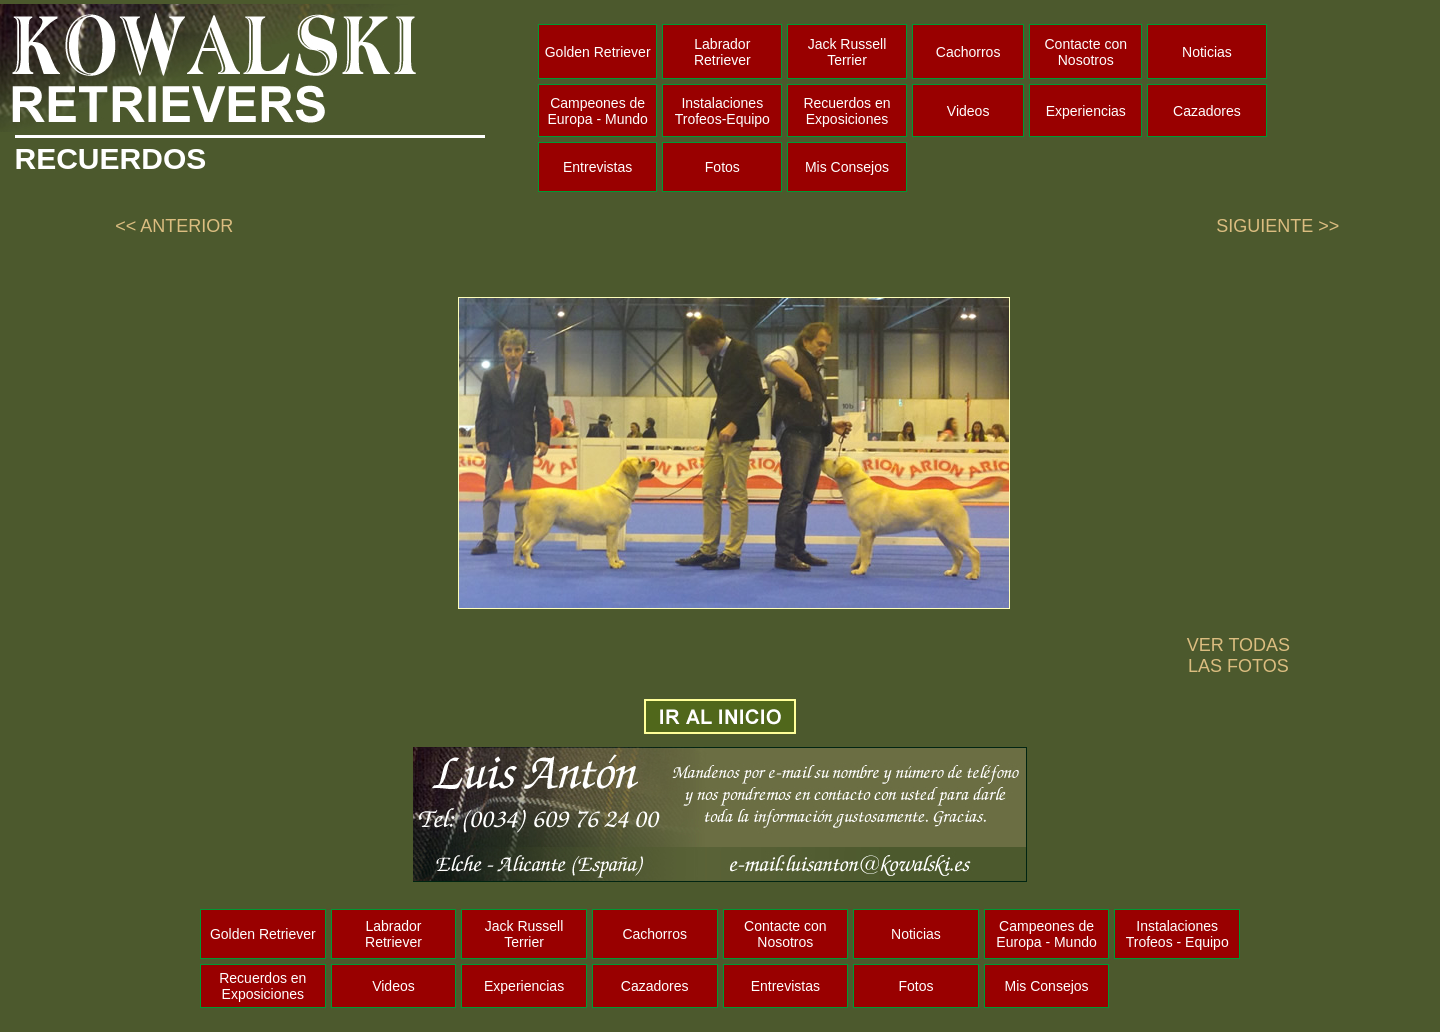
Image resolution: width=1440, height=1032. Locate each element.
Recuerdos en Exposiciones (846, 111)
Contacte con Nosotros (1086, 52)
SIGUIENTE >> (1277, 226)
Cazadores (1207, 111)
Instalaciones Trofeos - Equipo (1177, 934)
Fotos (722, 167)
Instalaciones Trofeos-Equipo (722, 111)
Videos (968, 111)
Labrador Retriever (722, 52)
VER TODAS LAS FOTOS (1238, 655)
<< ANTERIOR (174, 226)
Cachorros (968, 52)
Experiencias (1086, 111)
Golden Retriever (598, 52)
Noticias (1207, 52)
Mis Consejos (847, 167)
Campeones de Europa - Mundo (597, 111)
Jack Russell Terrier (847, 52)
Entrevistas (597, 167)
